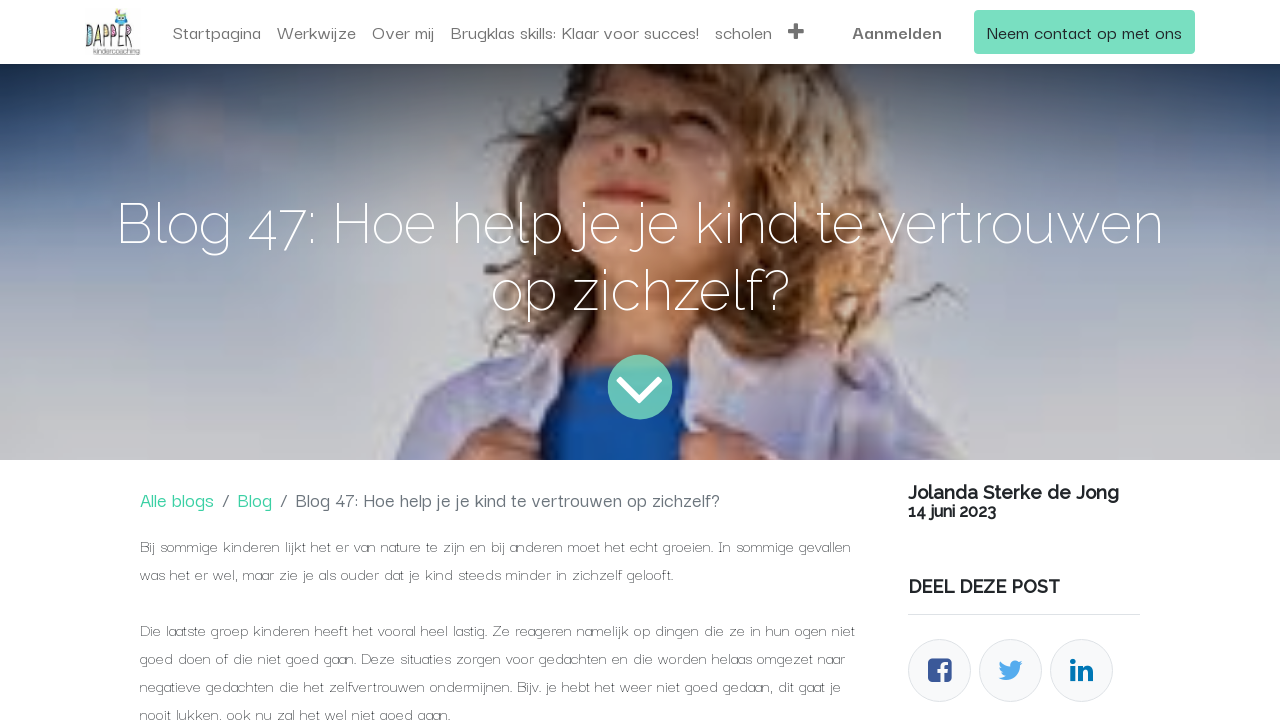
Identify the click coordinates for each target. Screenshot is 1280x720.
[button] (796, 32)
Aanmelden (897, 31)
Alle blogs (177, 499)
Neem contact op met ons (1084, 31)
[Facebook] (939, 670)
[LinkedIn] (1081, 670)
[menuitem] (217, 32)
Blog (254, 499)
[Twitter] (1010, 670)
